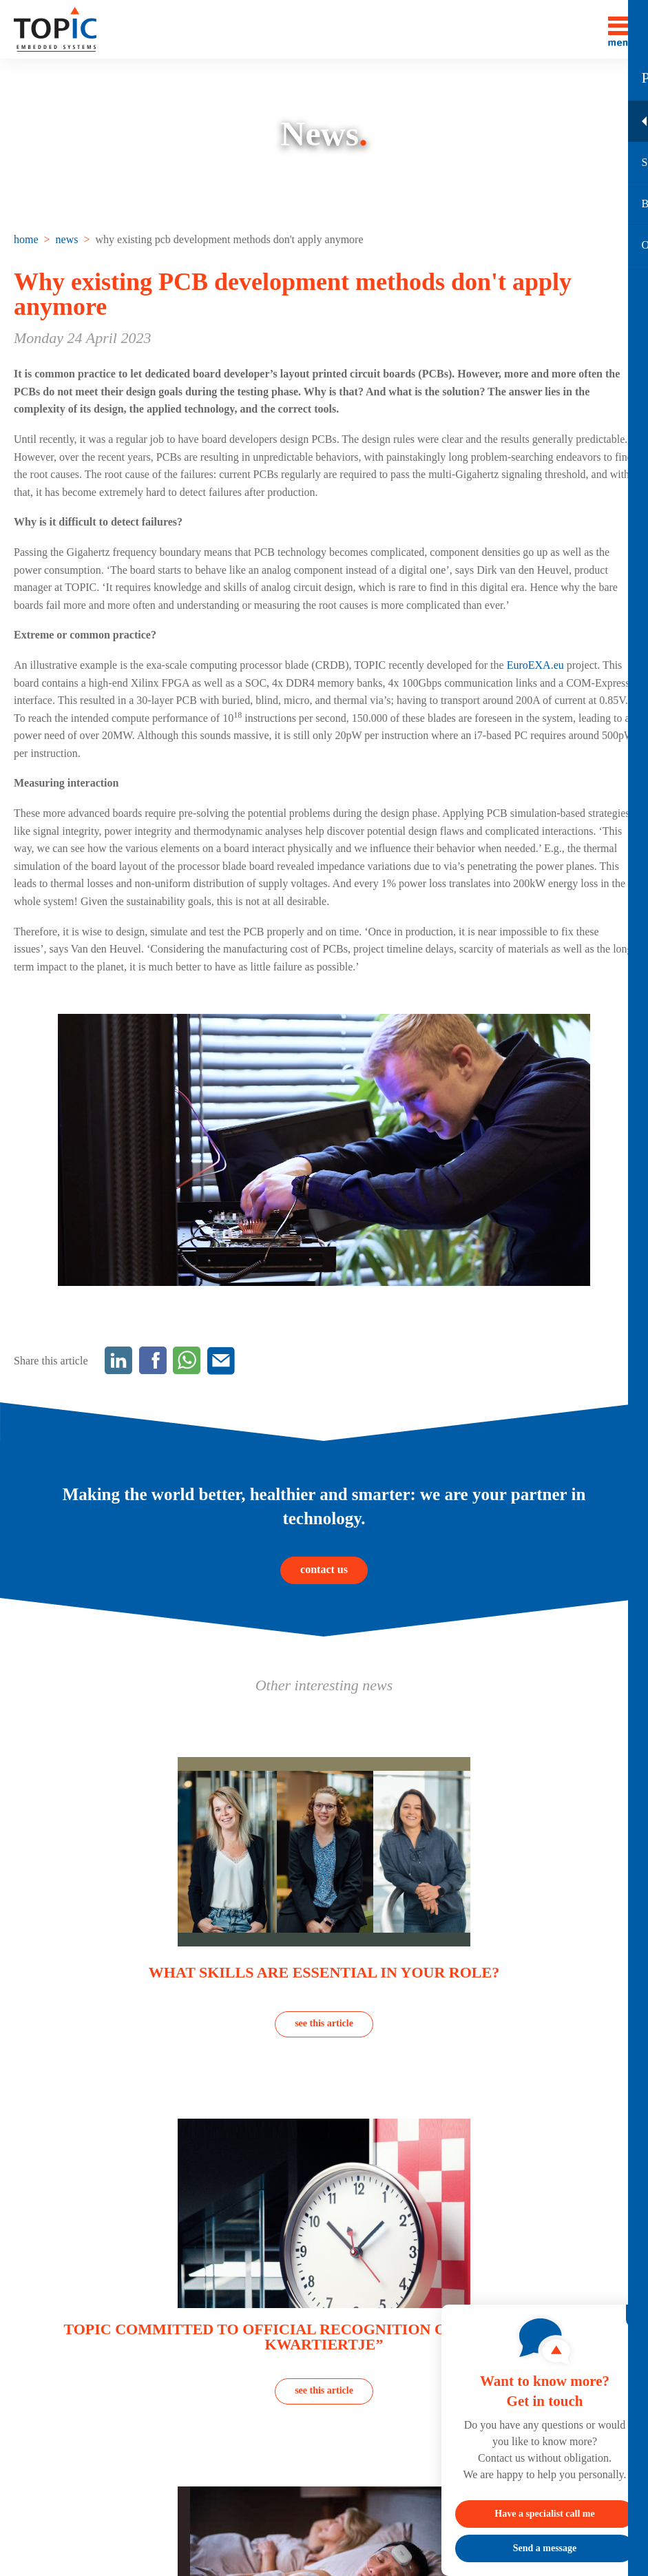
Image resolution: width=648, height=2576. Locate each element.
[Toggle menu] (621, 29)
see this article (324, 2023)
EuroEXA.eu (535, 665)
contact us (324, 1569)
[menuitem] (27, 239)
